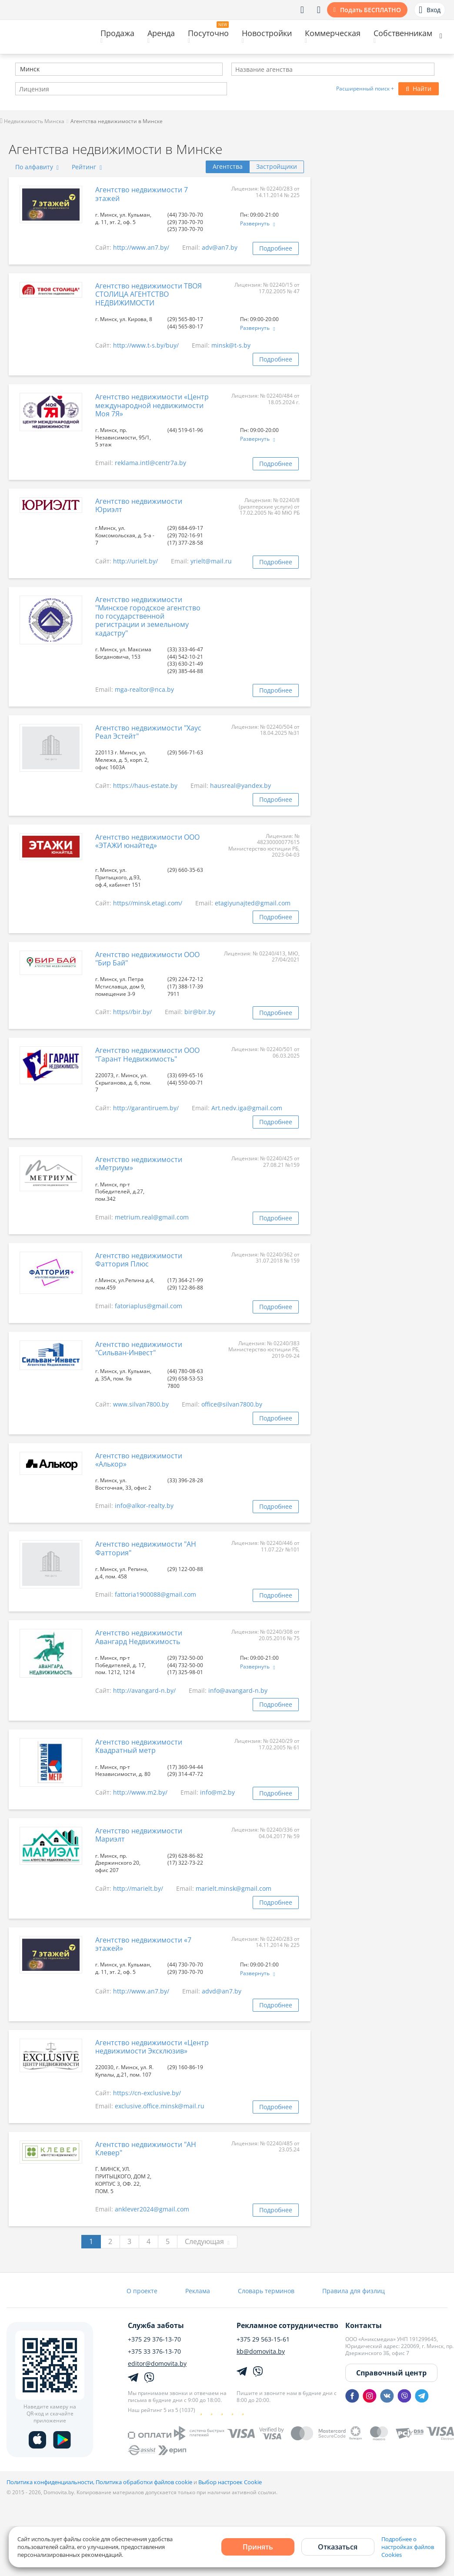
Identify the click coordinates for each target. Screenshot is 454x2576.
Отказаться (337, 2547)
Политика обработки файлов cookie (144, 2482)
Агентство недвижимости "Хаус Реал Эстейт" (148, 732)
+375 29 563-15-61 (263, 2339)
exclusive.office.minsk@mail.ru (159, 2106)
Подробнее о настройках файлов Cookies (407, 2547)
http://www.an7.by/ (141, 247)
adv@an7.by (219, 247)
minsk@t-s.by (230, 345)
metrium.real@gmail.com (152, 1217)
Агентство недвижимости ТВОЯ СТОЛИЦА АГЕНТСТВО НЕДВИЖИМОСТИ (148, 294)
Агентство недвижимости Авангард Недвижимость (138, 1637)
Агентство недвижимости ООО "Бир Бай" (147, 959)
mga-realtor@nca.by (144, 689)
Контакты (363, 2325)
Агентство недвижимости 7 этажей (141, 194)
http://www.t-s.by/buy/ (146, 345)
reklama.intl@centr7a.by (150, 463)
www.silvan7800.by (141, 1404)
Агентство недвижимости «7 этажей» (143, 1944)
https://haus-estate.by (145, 785)
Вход (430, 10)
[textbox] (19, 69)
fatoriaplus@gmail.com (148, 1306)
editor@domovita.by (157, 2363)
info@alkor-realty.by (144, 1505)
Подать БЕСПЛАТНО (370, 10)
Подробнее (275, 248)
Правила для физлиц (353, 2291)
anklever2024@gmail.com (152, 2209)
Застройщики (276, 166)
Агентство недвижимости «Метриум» (138, 1163)
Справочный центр (391, 2373)
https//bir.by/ (132, 1012)
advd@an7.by (221, 1991)
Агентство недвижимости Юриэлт (138, 505)
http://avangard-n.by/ (144, 1690)
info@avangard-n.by (237, 1690)
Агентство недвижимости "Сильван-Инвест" (138, 1348)
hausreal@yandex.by (240, 785)
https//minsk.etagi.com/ (147, 903)
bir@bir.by (199, 1012)
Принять (258, 2547)
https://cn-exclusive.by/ (147, 2093)
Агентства (228, 166)
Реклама (197, 2291)
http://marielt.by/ (138, 1888)
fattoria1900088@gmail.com (155, 1594)
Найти (418, 88)
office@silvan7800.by (231, 1404)
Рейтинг (87, 167)
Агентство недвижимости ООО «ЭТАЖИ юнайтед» (147, 841)
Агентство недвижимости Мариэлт (138, 1835)
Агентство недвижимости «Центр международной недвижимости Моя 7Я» (152, 405)
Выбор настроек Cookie (230, 2482)
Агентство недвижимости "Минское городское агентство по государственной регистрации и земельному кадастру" (147, 616)
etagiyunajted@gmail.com (252, 903)
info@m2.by (217, 1792)
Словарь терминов (266, 2291)
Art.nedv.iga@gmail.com (246, 1108)
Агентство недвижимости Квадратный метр (138, 1746)
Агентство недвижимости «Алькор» (138, 1460)
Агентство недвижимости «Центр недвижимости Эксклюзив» (152, 2047)
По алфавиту (37, 167)
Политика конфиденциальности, (51, 2482)
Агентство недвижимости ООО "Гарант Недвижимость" (147, 1054)
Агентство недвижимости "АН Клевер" (145, 2148)
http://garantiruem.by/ (146, 1108)
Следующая (207, 2241)
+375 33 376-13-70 (154, 2351)
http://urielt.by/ (135, 561)
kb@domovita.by (261, 2351)
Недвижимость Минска (32, 121)
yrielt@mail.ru (211, 561)
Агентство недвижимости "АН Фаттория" (145, 1548)
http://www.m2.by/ (140, 1792)
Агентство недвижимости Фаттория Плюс (138, 1260)
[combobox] (119, 69)
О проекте (142, 2291)
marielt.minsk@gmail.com (233, 1888)
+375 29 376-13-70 (154, 2339)
